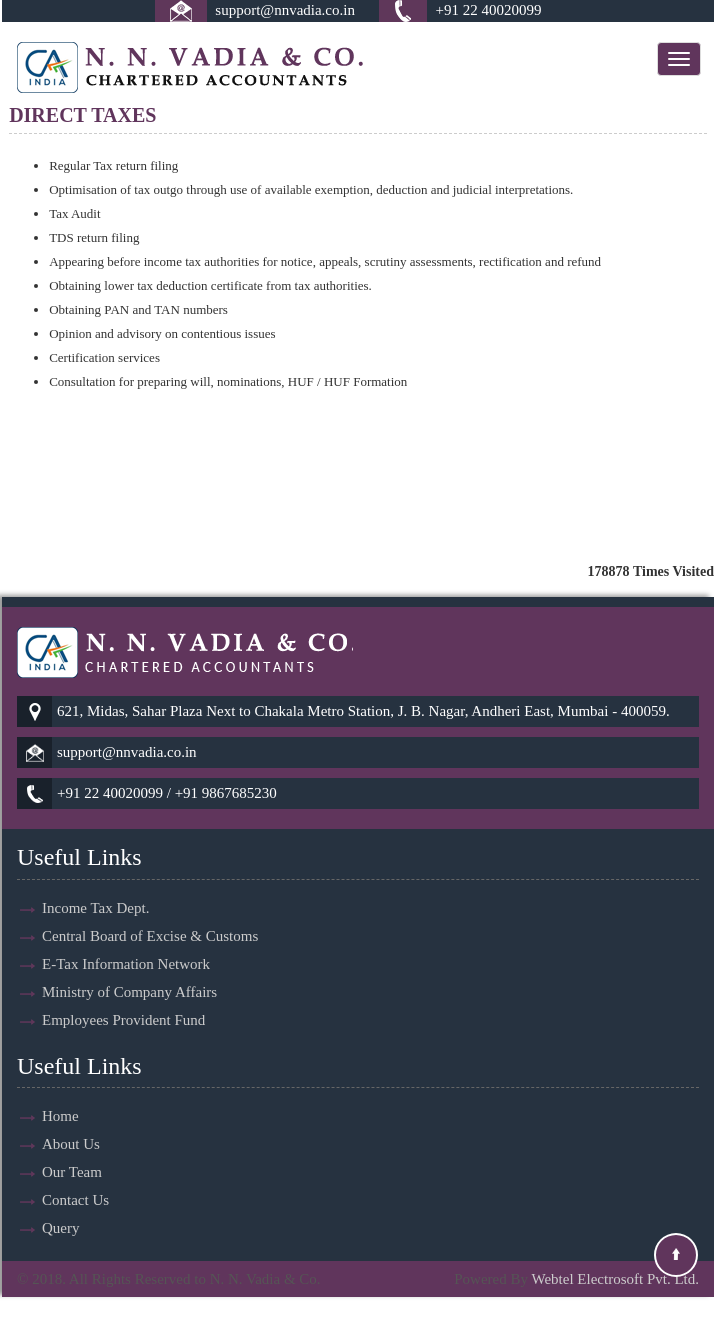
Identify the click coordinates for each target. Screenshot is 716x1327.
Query (61, 1205)
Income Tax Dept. (95, 884)
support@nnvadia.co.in (285, 10)
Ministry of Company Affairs (129, 968)
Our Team (72, 1149)
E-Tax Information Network (126, 940)
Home (60, 1093)
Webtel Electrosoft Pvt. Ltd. (615, 1279)
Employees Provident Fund (123, 996)
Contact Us (75, 1177)
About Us (71, 1121)
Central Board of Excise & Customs (150, 912)
